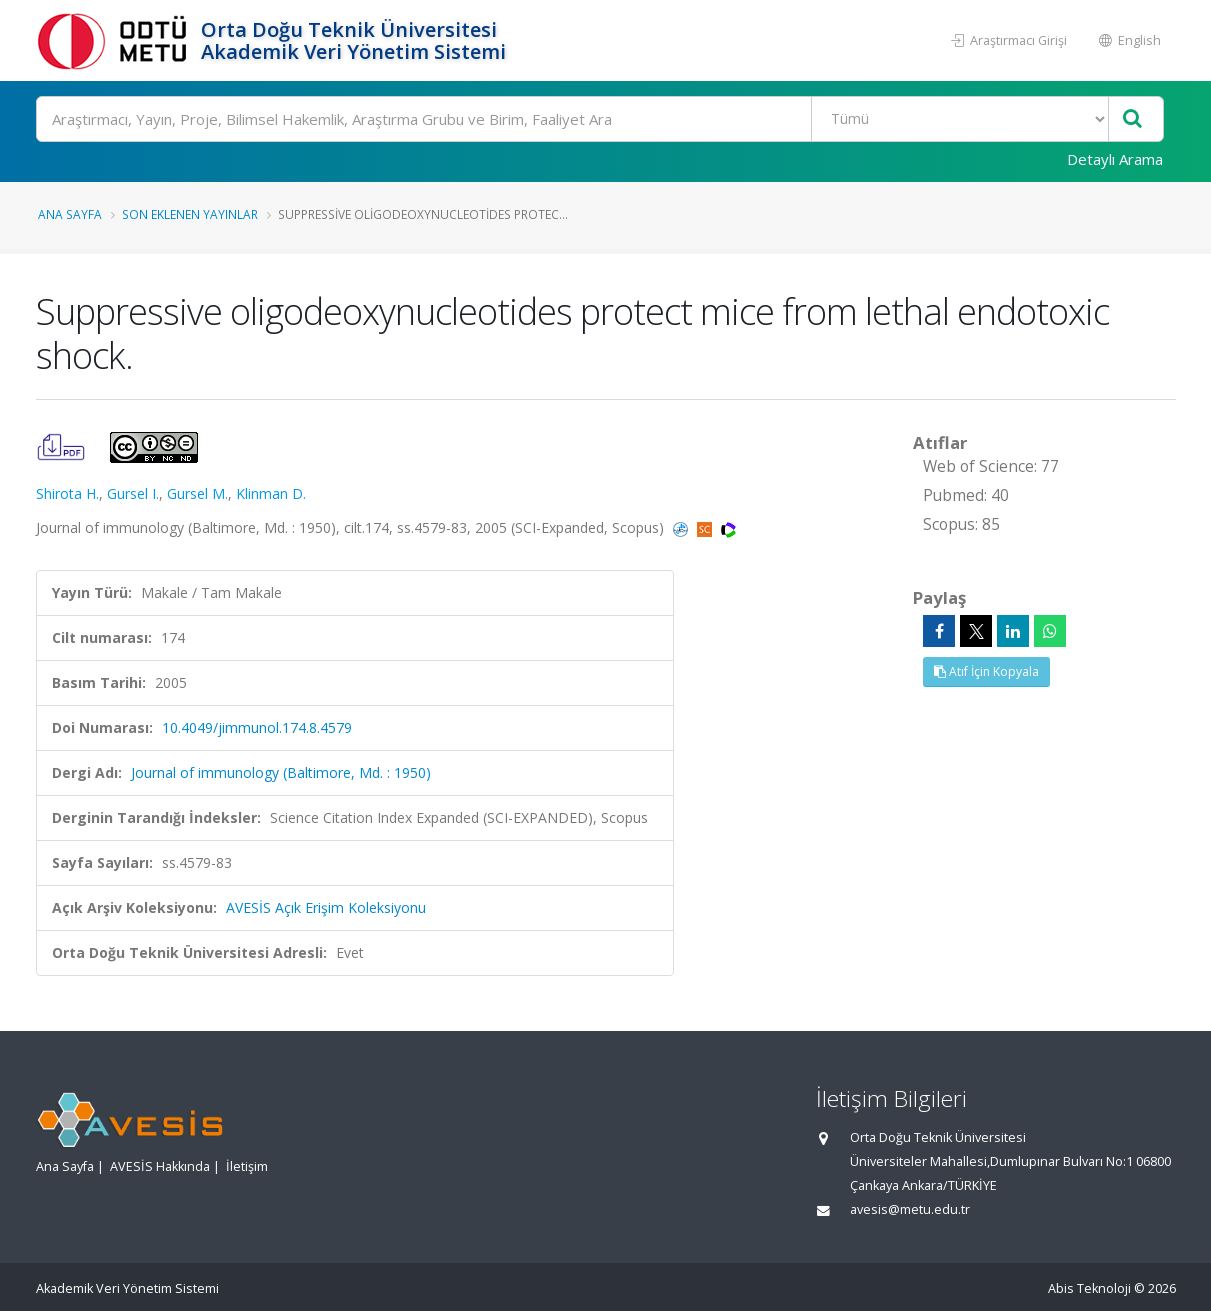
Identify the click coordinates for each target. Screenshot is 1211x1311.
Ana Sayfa (70, 214)
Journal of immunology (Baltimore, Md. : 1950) (281, 772)
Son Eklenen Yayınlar (190, 214)
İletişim (247, 1166)
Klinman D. (271, 493)
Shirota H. (67, 493)
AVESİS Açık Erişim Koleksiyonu (326, 907)
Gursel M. (197, 493)
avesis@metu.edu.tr (910, 1209)
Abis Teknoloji (1089, 1288)
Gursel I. (133, 493)
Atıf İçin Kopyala (986, 671)
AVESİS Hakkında (160, 1166)
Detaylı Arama (1115, 159)
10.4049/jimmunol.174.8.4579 (257, 727)
